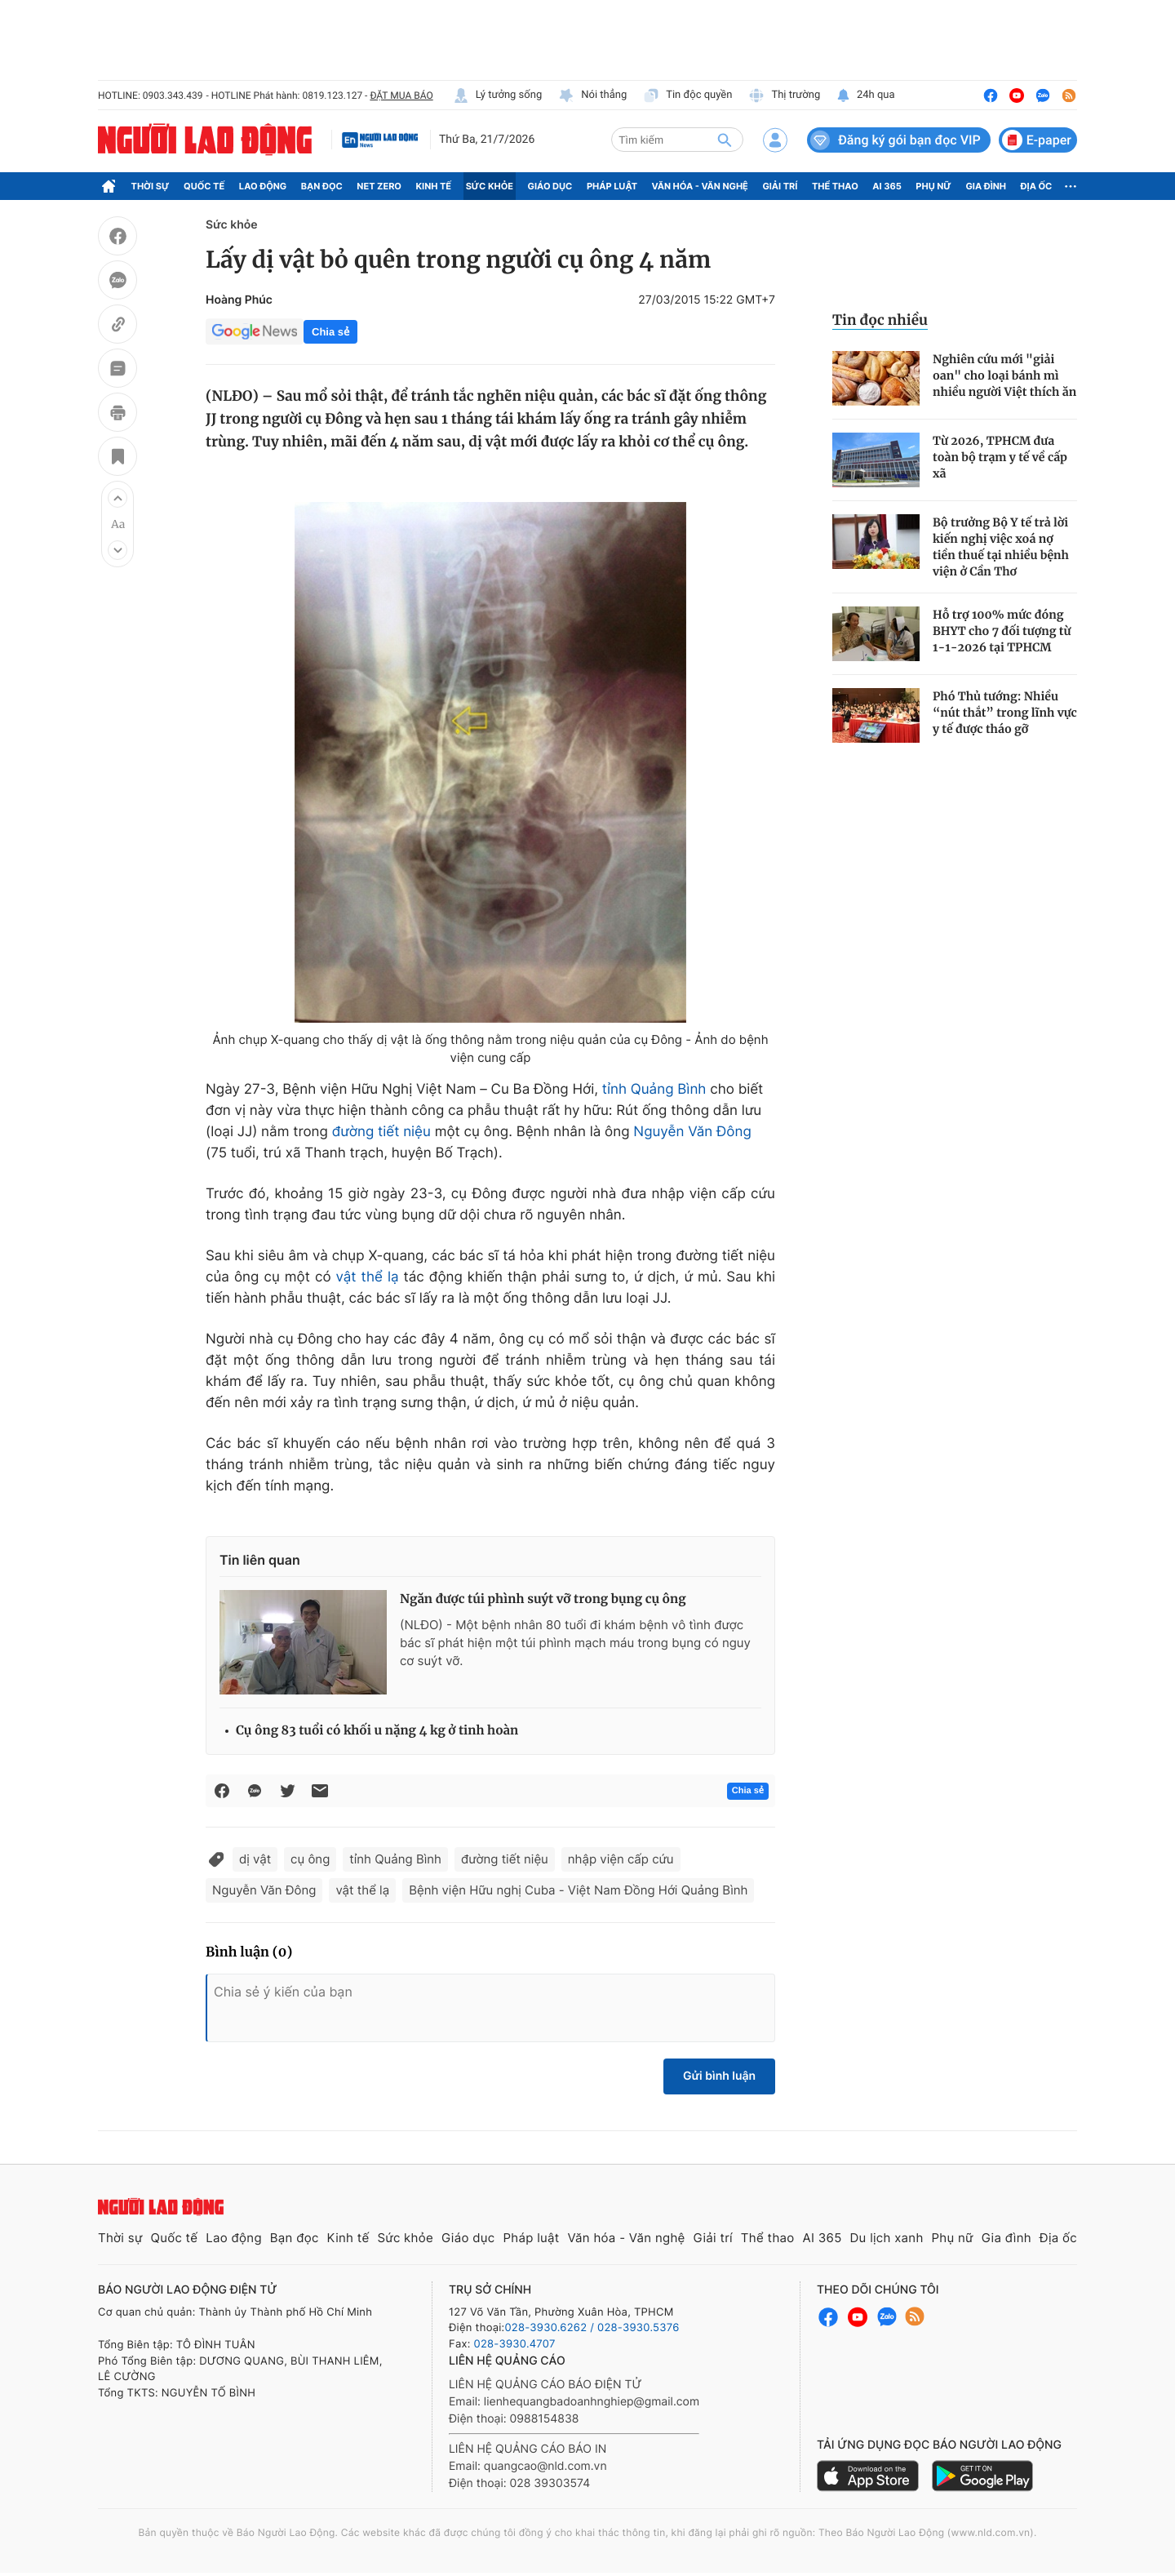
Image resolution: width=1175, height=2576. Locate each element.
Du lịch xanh (887, 2237)
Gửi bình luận (719, 2076)
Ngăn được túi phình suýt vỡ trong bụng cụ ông (543, 1599)
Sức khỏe (489, 186)
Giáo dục (550, 186)
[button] (117, 498)
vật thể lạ (367, 1277)
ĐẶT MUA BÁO (401, 95)
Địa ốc (1037, 186)
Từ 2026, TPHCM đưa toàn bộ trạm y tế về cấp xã (1000, 457)
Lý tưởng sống (498, 95)
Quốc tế (204, 186)
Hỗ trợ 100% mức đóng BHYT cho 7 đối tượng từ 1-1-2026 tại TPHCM (1002, 631)
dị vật (255, 1859)
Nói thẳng (592, 95)
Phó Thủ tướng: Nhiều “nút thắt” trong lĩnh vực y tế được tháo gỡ (1005, 712)
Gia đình (985, 186)
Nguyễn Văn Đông (692, 1132)
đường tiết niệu (381, 1132)
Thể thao (835, 186)
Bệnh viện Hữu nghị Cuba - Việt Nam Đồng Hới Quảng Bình (578, 1890)
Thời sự (150, 186)
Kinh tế (434, 186)
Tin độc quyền (687, 95)
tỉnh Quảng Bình (654, 1089)
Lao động (263, 186)
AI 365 (886, 186)
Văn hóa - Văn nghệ (700, 186)
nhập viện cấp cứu (621, 1859)
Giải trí (779, 186)
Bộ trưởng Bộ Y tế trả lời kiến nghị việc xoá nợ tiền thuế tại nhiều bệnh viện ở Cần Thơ (1001, 547)
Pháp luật (612, 186)
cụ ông (310, 1859)
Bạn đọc (322, 186)
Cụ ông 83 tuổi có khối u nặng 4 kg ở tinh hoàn (377, 1731)
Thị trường (784, 95)
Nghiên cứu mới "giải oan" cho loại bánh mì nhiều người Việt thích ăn (1004, 375)
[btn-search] (724, 139)
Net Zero (379, 186)
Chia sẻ (330, 332)
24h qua (865, 95)
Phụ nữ (933, 186)
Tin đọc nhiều (880, 320)
